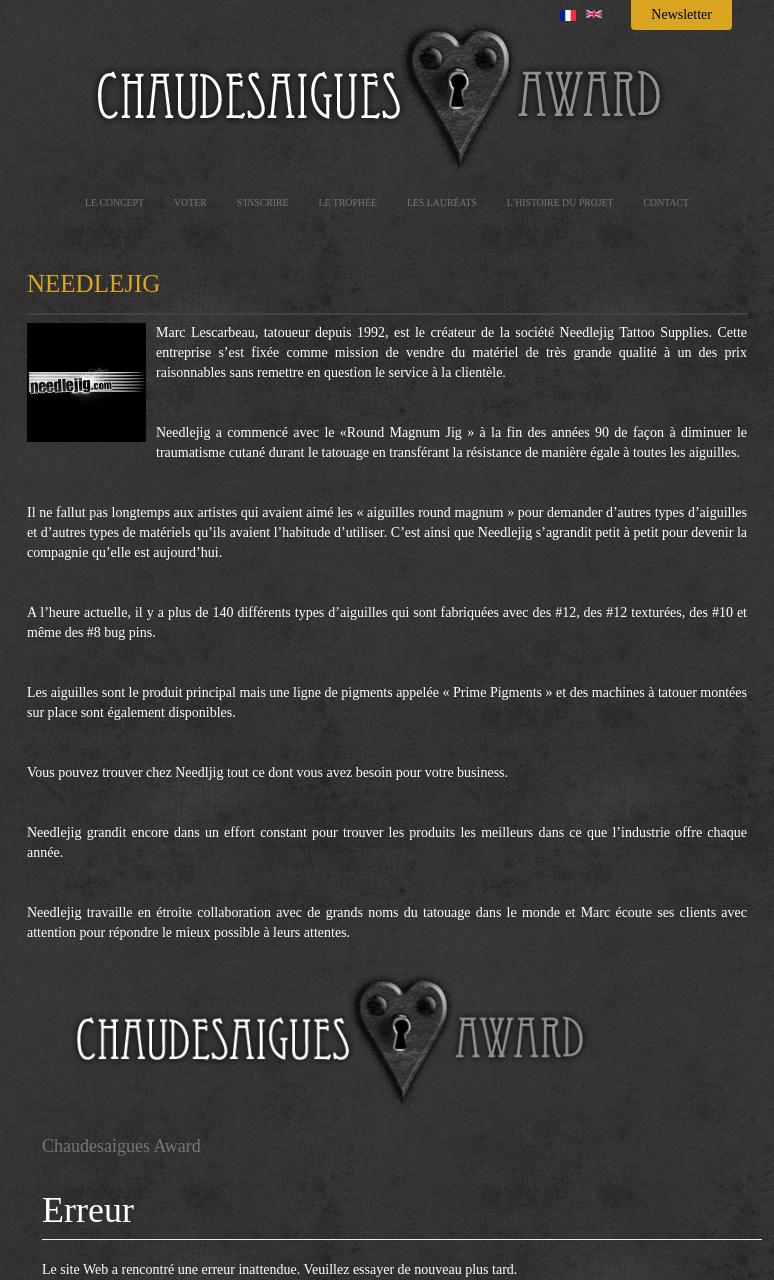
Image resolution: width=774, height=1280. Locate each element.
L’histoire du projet (560, 202)
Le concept (114, 202)
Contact (666, 202)
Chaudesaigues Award (121, 1146)
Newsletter (681, 14)
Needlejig (93, 283)
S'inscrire (263, 202)
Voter (190, 202)
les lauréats (442, 202)
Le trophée (348, 202)
